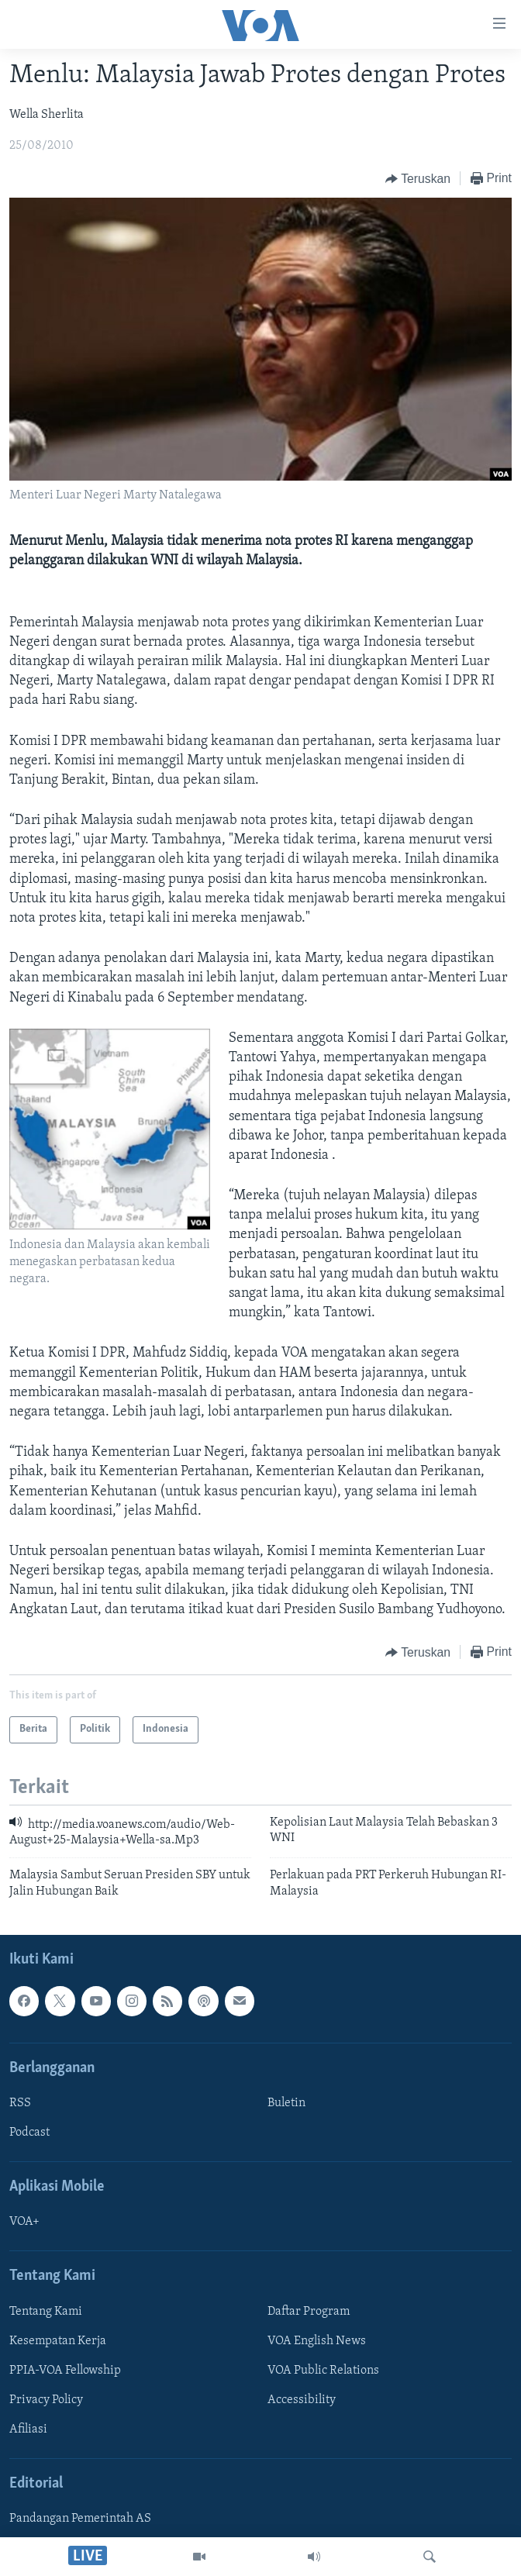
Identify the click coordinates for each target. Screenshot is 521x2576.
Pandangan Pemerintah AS (80, 2519)
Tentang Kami (45, 2311)
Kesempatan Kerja (57, 2341)
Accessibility (301, 2400)
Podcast (29, 2132)
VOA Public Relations (323, 2370)
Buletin (286, 2103)
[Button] (417, 179)
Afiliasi (28, 2429)
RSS (20, 2103)
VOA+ (24, 2222)
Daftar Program (308, 2311)
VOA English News (316, 2341)
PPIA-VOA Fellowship (65, 2370)
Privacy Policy (46, 2400)
